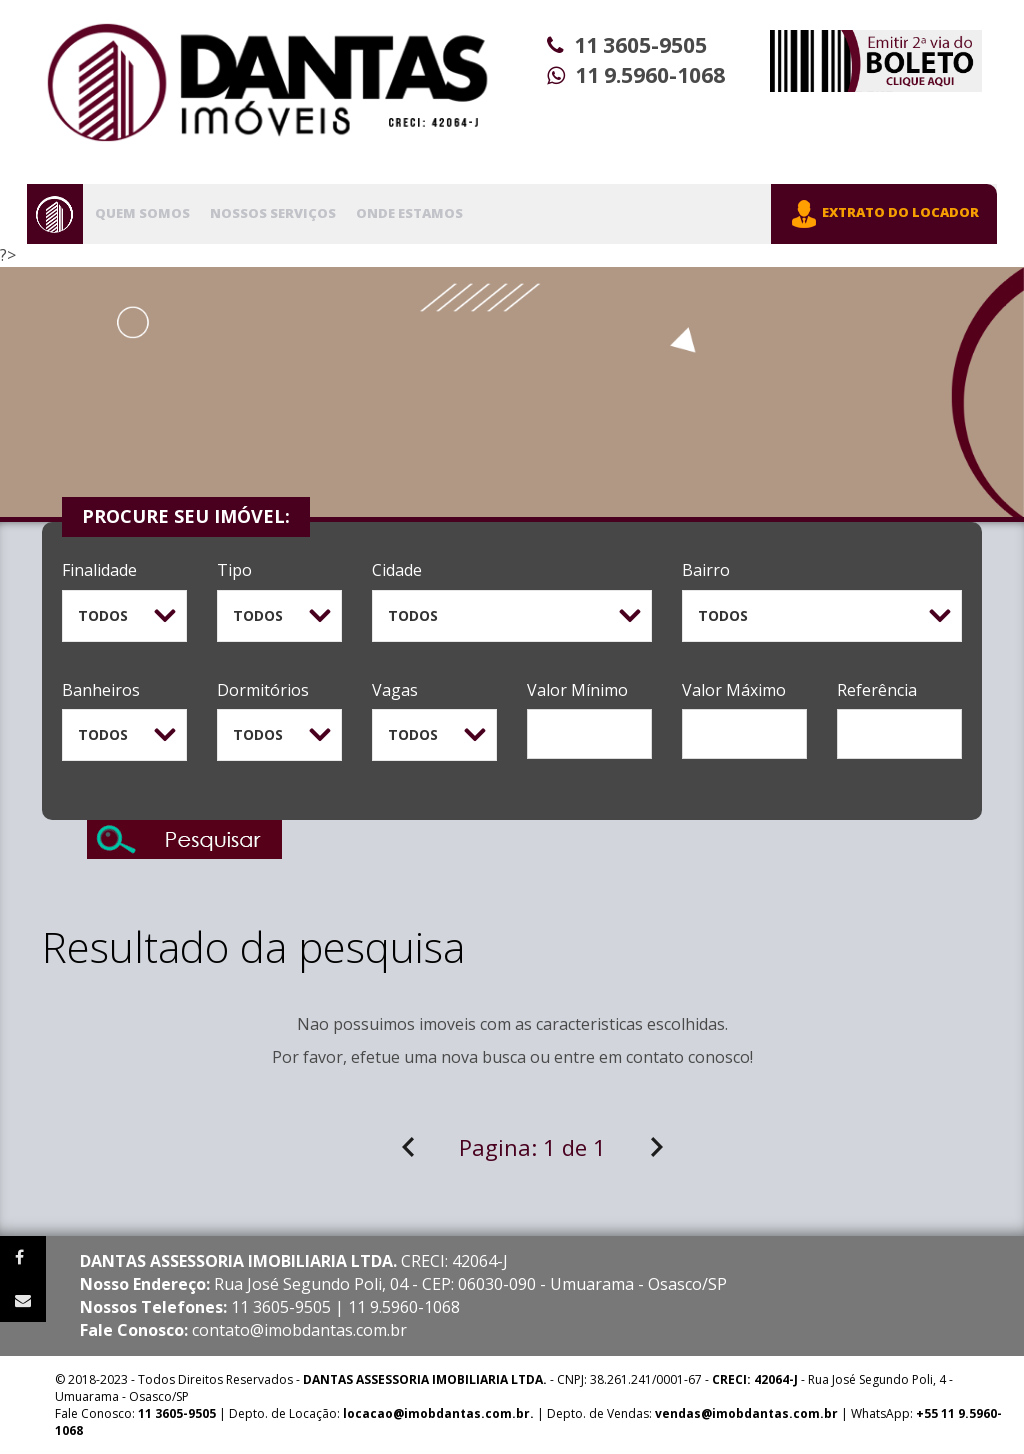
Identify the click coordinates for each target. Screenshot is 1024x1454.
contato (655, 1057)
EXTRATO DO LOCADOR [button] (884, 214)
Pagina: (532, 1147)
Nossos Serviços (273, 213)
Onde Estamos (409, 213)
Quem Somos (142, 213)
